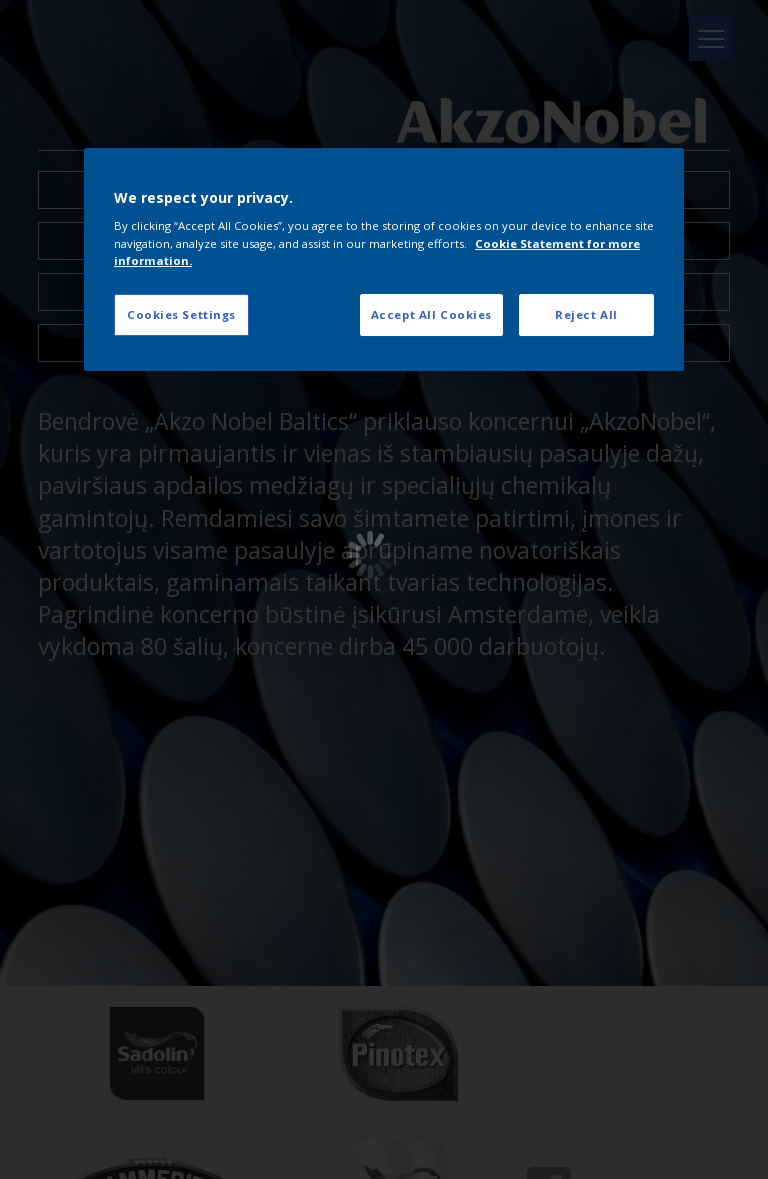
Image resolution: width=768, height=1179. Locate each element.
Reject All (586, 314)
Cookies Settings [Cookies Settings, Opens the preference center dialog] (181, 314)
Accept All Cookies (431, 314)
